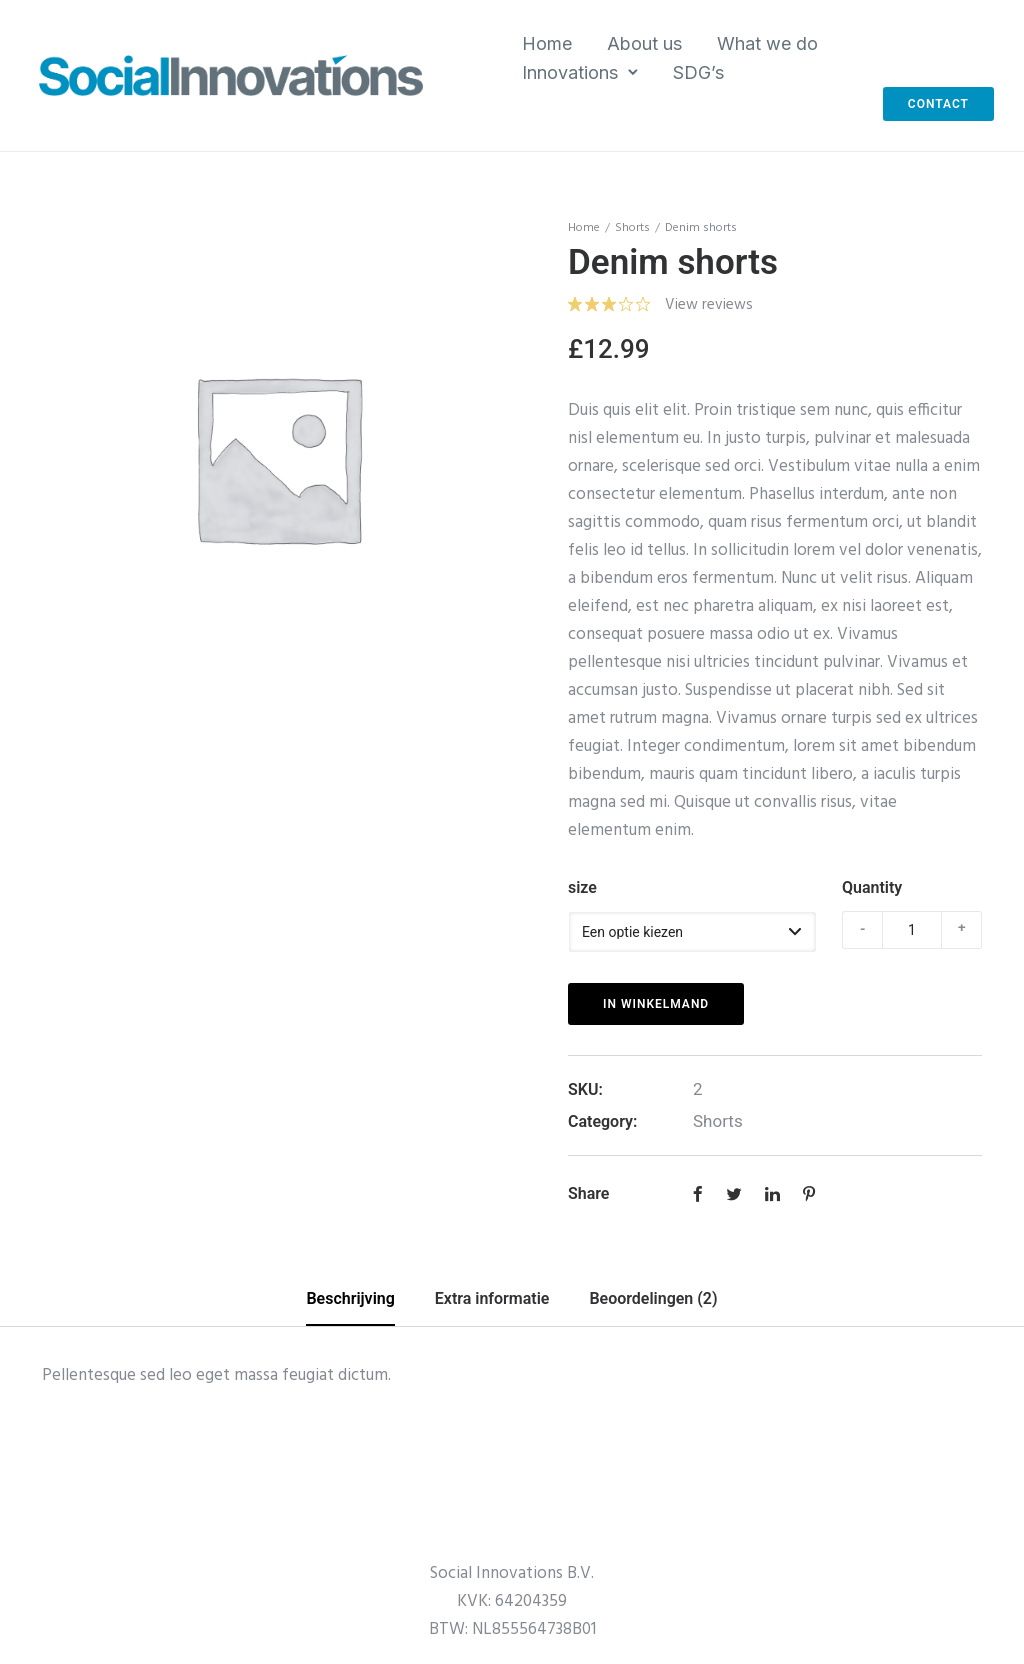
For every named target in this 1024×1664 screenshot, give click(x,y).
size (582, 887)
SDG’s (698, 72)
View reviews (709, 305)
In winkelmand (656, 1004)
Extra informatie (492, 1298)
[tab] (350, 1300)
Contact (938, 104)
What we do (767, 43)
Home (547, 43)
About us (644, 43)
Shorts (632, 228)
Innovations (570, 72)
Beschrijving (350, 1298)
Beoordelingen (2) (653, 1298)
